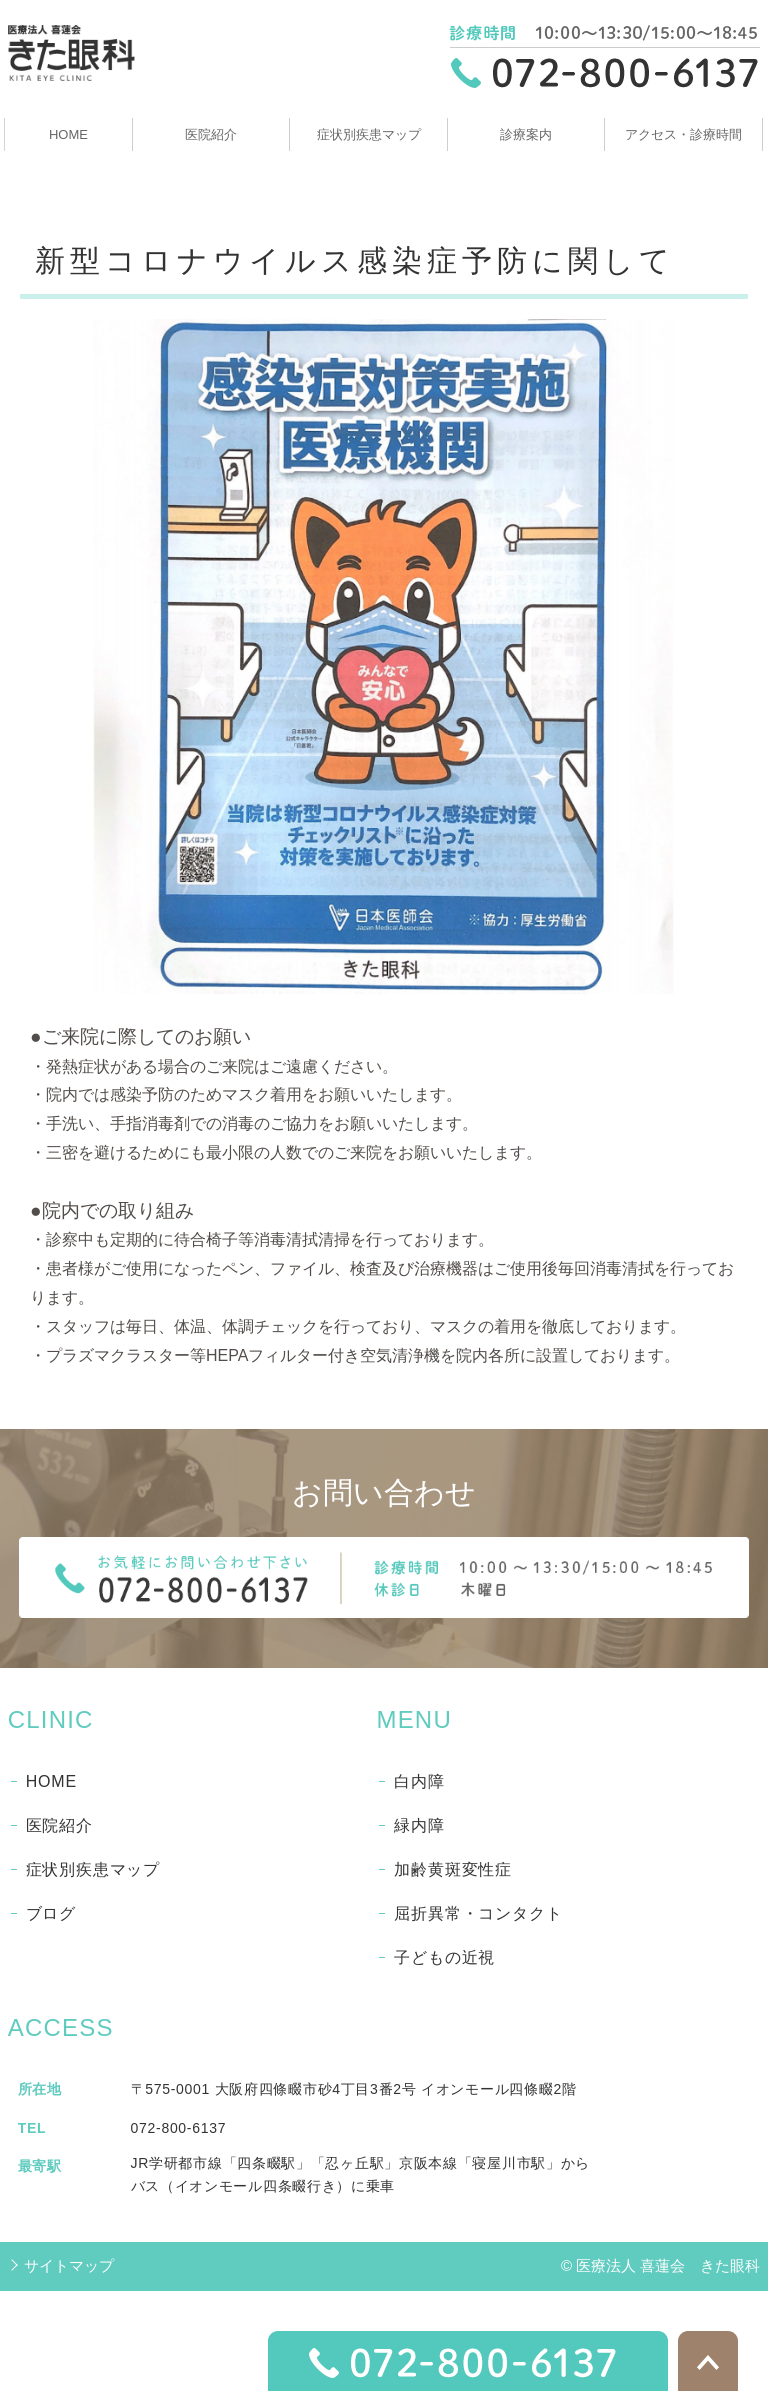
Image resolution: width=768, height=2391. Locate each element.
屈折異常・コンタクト (478, 1913)
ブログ (51, 1913)
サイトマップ (69, 2265)
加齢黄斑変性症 (453, 1869)
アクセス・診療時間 (683, 134)
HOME (68, 134)
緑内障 (419, 1825)
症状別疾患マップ (369, 134)
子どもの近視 (444, 1957)
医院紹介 (211, 134)
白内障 (419, 1781)
